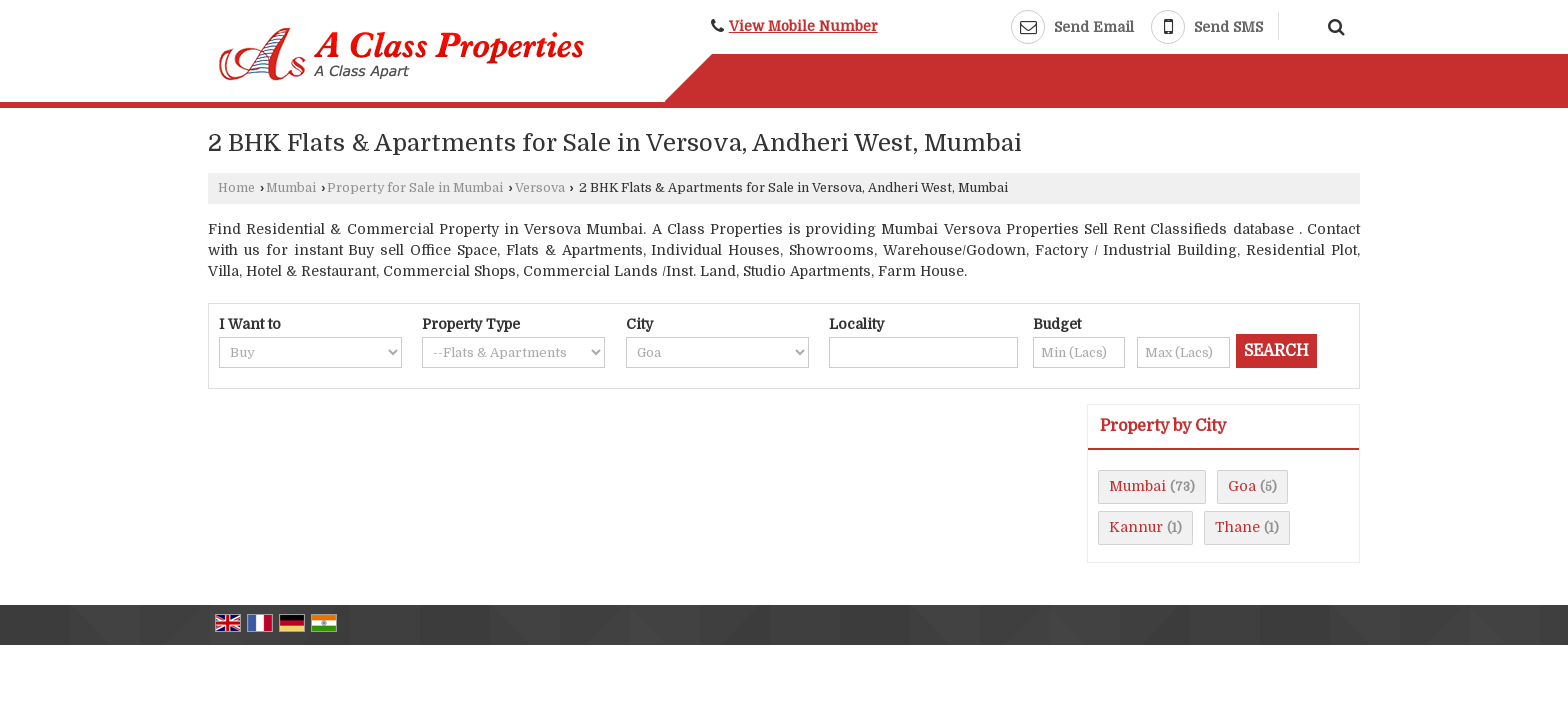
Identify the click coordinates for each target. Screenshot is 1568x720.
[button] (803, 26)
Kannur (1136, 527)
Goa (1242, 486)
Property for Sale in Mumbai (415, 188)
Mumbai (291, 188)
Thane (1237, 527)
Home (236, 188)
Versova (540, 188)
